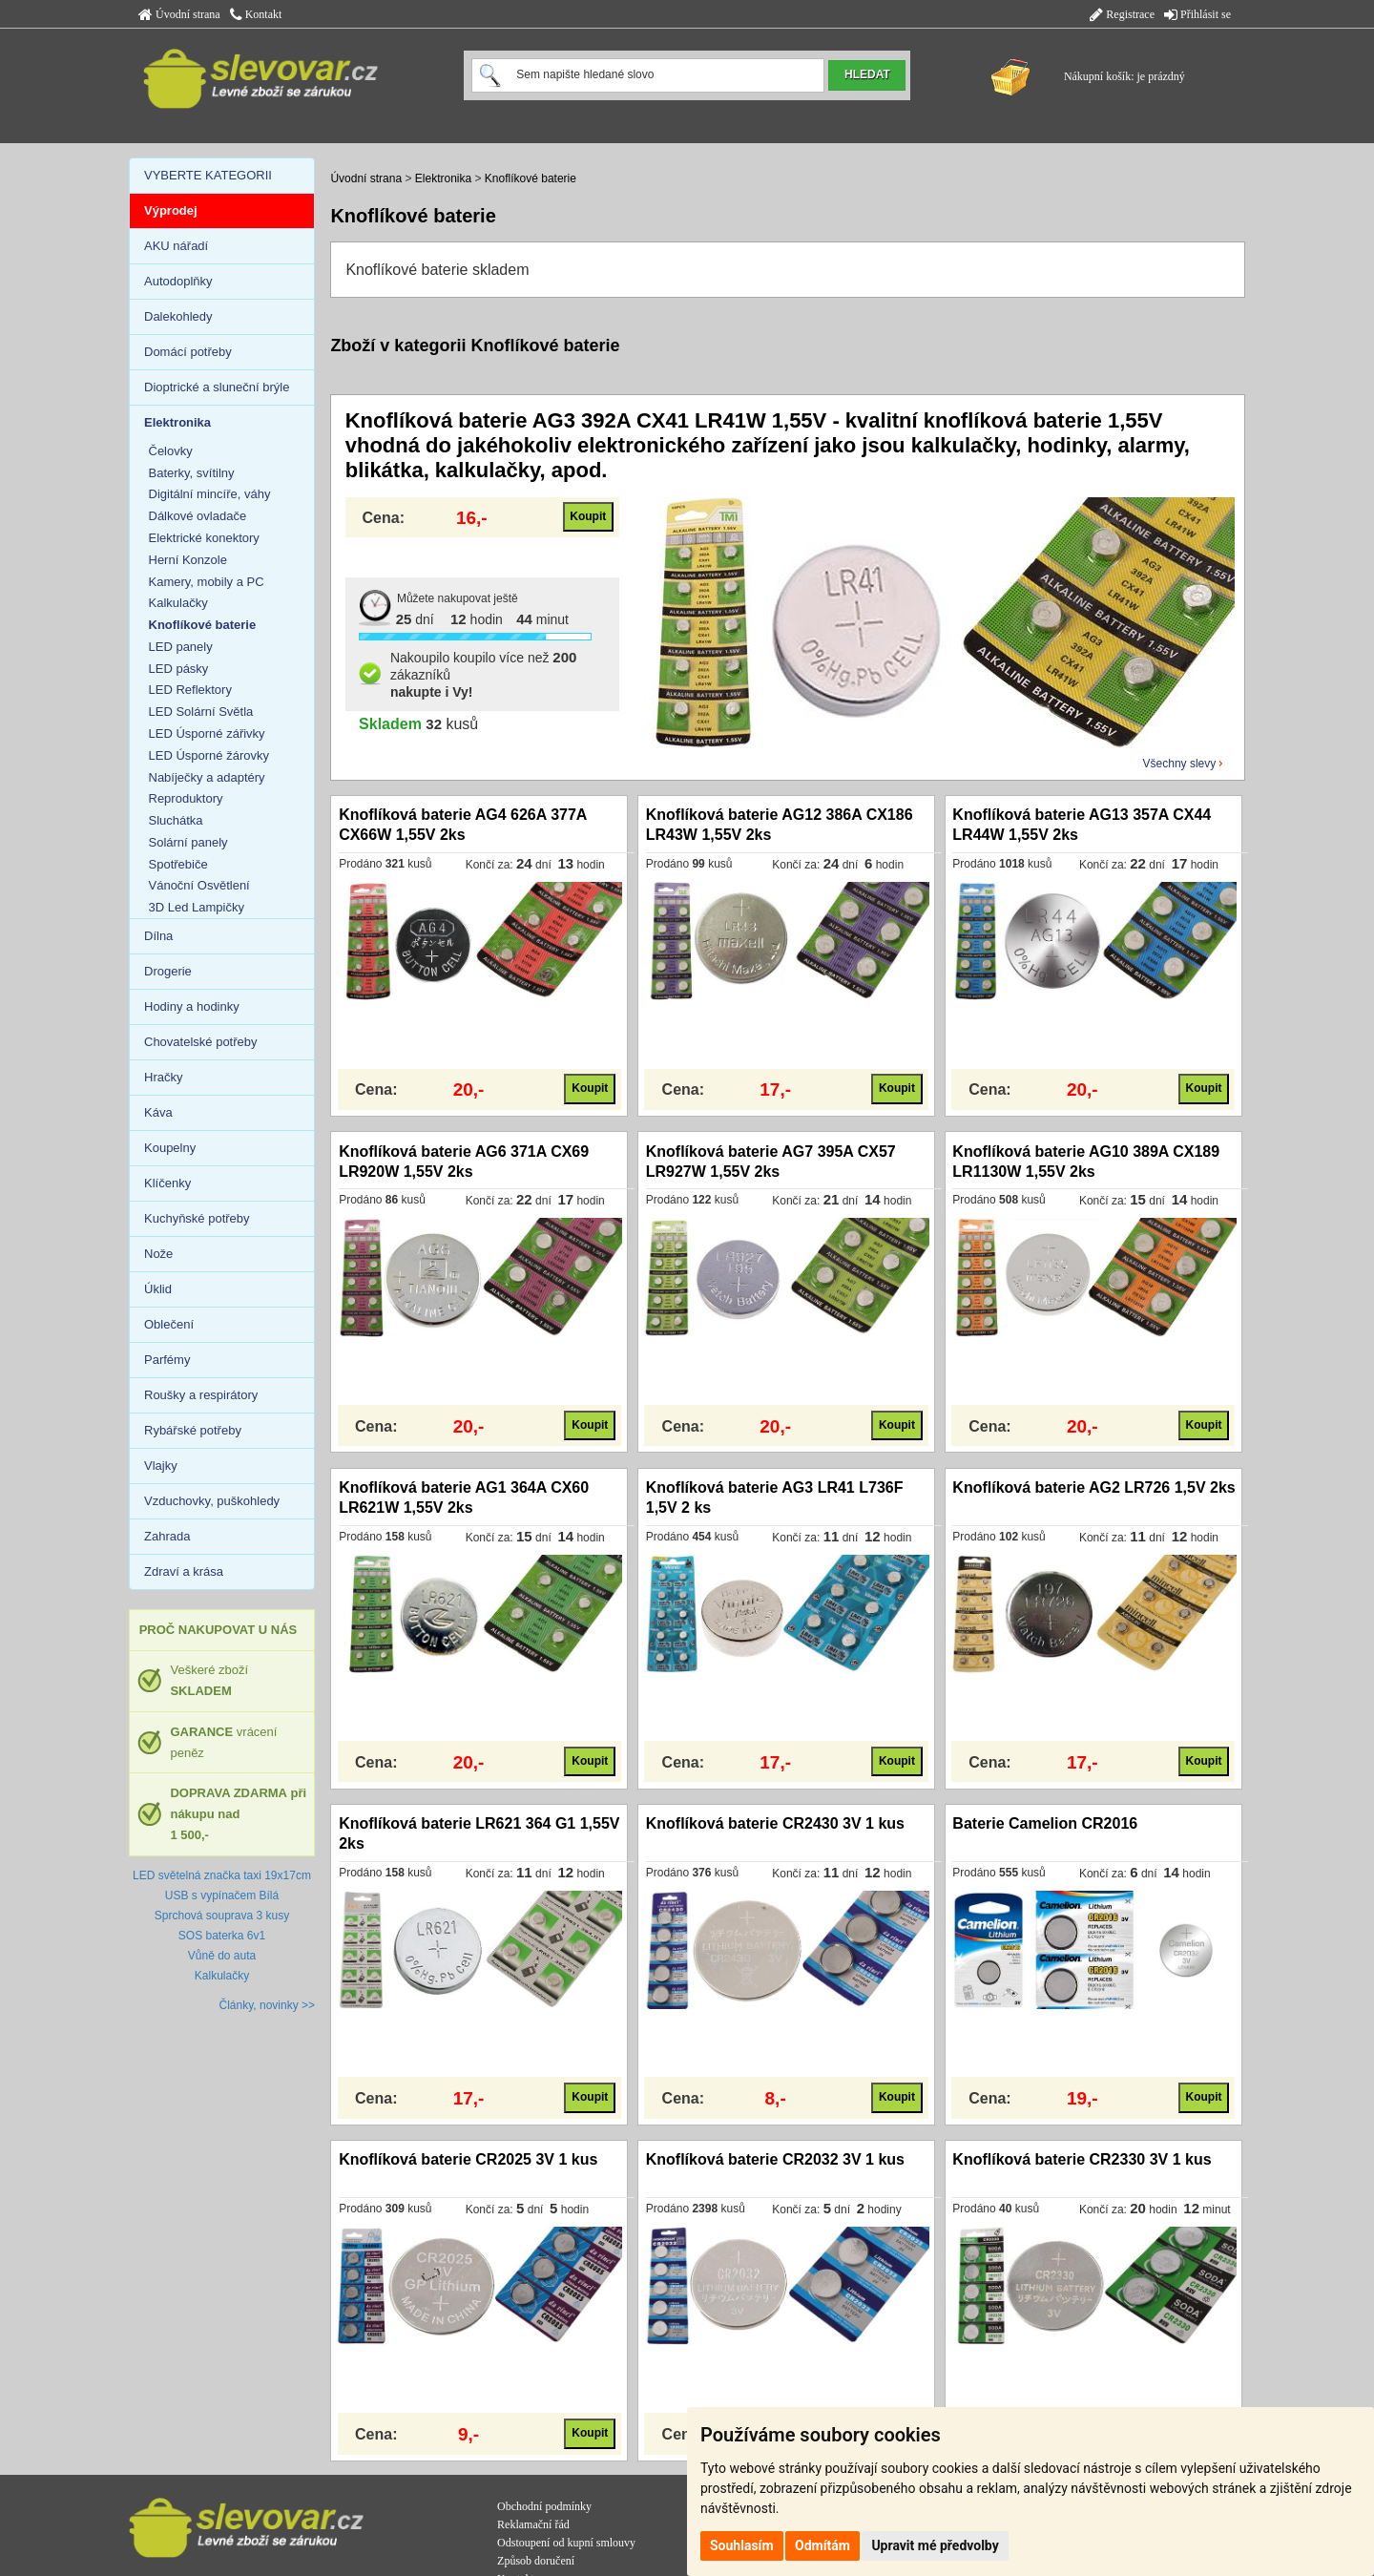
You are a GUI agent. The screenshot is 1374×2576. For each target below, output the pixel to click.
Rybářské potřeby (192, 1430)
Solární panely (188, 842)
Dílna (158, 936)
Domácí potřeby (188, 352)
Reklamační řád (533, 2524)
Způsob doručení (535, 2560)
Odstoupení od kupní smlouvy (566, 2542)
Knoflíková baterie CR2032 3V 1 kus (775, 2159)
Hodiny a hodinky (191, 1006)
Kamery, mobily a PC (206, 582)
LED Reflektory (190, 689)
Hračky (163, 1077)
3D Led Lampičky (196, 907)
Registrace (1122, 14)
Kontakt (256, 14)
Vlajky (160, 1465)
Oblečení (169, 1324)
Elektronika (443, 178)
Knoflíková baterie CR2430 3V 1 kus (775, 1823)
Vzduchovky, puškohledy (212, 1501)
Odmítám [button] (822, 2545)
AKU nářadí (176, 246)
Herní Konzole (188, 560)
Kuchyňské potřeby (197, 1218)
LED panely (181, 646)
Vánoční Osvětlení (199, 885)
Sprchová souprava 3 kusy (222, 1915)
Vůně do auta (222, 1955)
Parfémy (167, 1359)
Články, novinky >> (267, 2005)
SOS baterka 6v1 (221, 1935)
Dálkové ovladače (198, 516)
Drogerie (168, 971)
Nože (158, 1253)
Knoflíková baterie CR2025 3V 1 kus (468, 2159)
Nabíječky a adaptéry (207, 777)
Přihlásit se (1197, 14)
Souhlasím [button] (742, 2545)
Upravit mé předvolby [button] (934, 2545)
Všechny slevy (1180, 763)
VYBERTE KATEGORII (208, 175)
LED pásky (179, 668)
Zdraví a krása (183, 1571)
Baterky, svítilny (192, 473)
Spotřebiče (178, 864)
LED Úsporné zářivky (207, 733)
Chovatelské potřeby (201, 1042)
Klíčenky (167, 1183)
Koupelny (170, 1148)
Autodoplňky (178, 281)
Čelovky (171, 451)
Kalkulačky (178, 603)
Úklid (158, 1289)
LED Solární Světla (201, 711)
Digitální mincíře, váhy (210, 494)
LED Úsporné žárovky (209, 755)
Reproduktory (186, 798)
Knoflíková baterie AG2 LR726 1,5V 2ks (1093, 1487)
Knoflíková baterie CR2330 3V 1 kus (1081, 2159)
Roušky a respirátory (201, 1395)
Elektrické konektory (204, 538)
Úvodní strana (179, 14)
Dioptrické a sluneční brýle (216, 387)
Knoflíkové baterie (530, 178)
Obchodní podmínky (544, 2506)
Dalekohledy (178, 316)
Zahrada (167, 1536)
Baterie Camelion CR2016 (1044, 1823)
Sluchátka (176, 820)
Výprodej (171, 210)
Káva (158, 1112)
